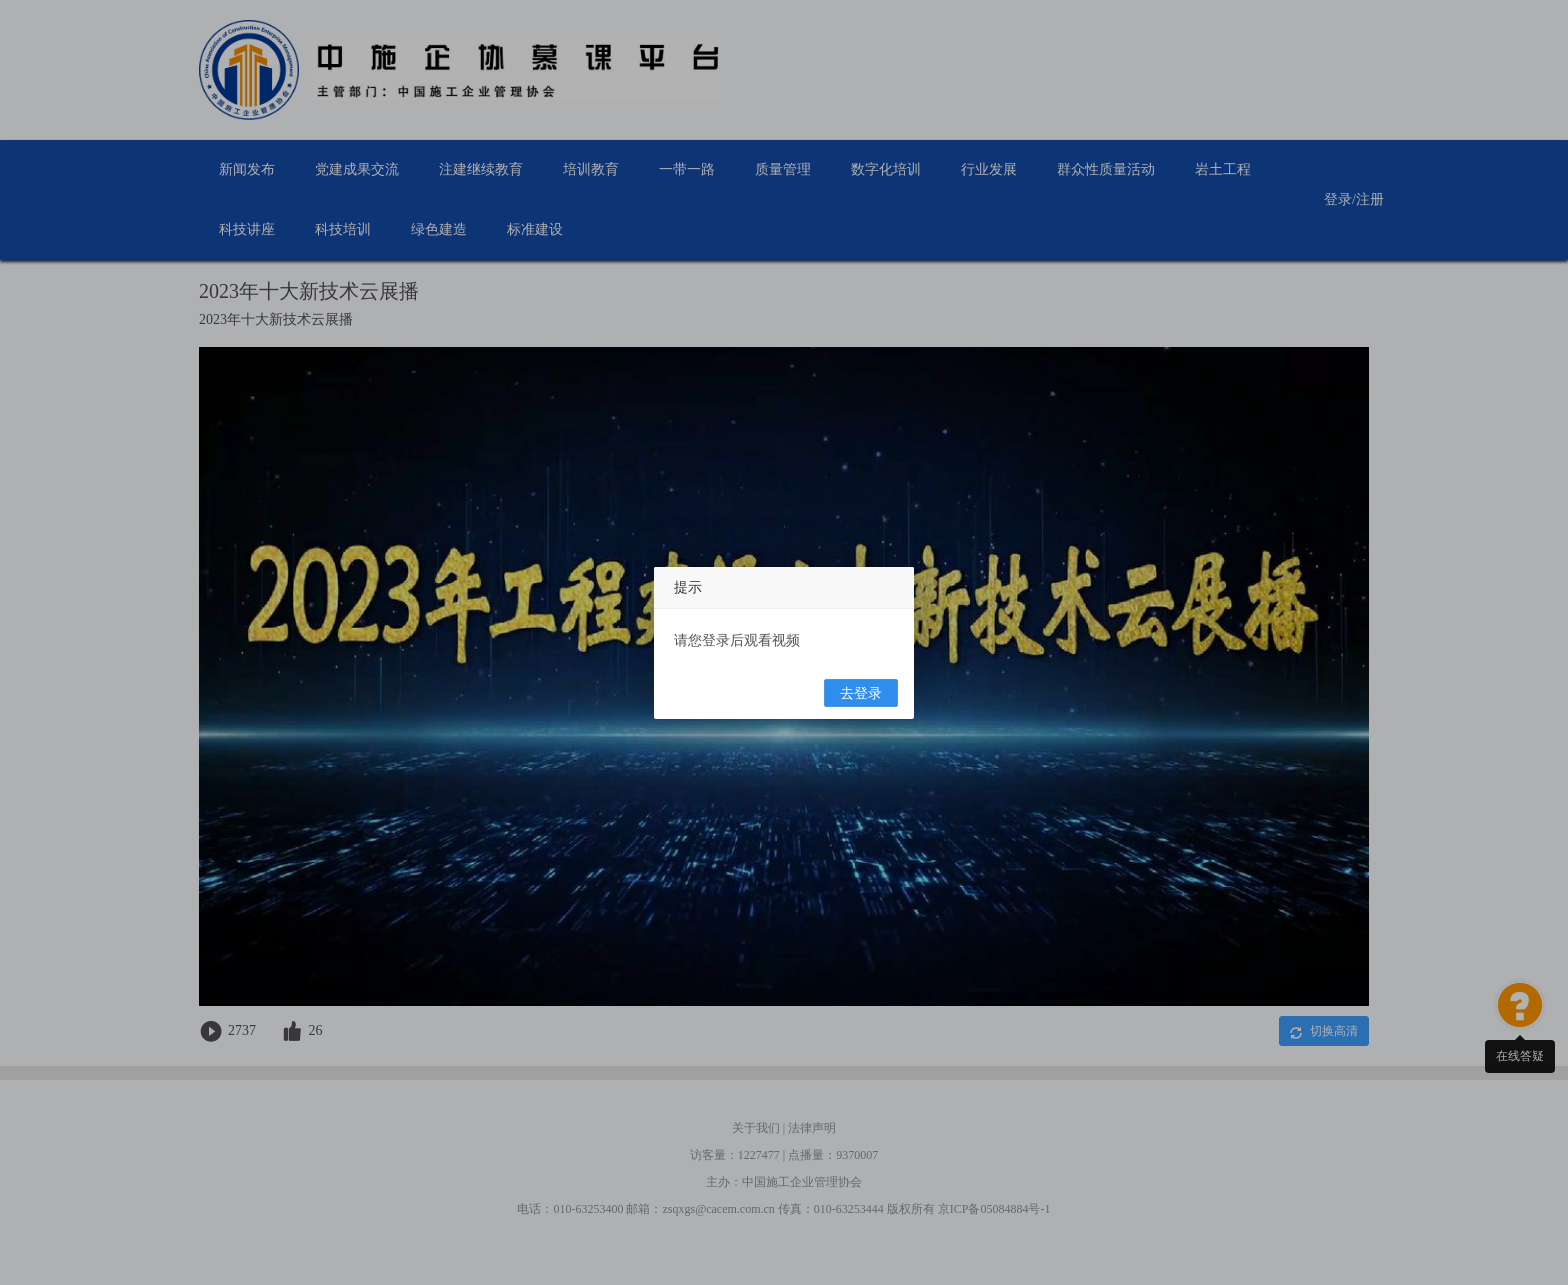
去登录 (861, 693)
